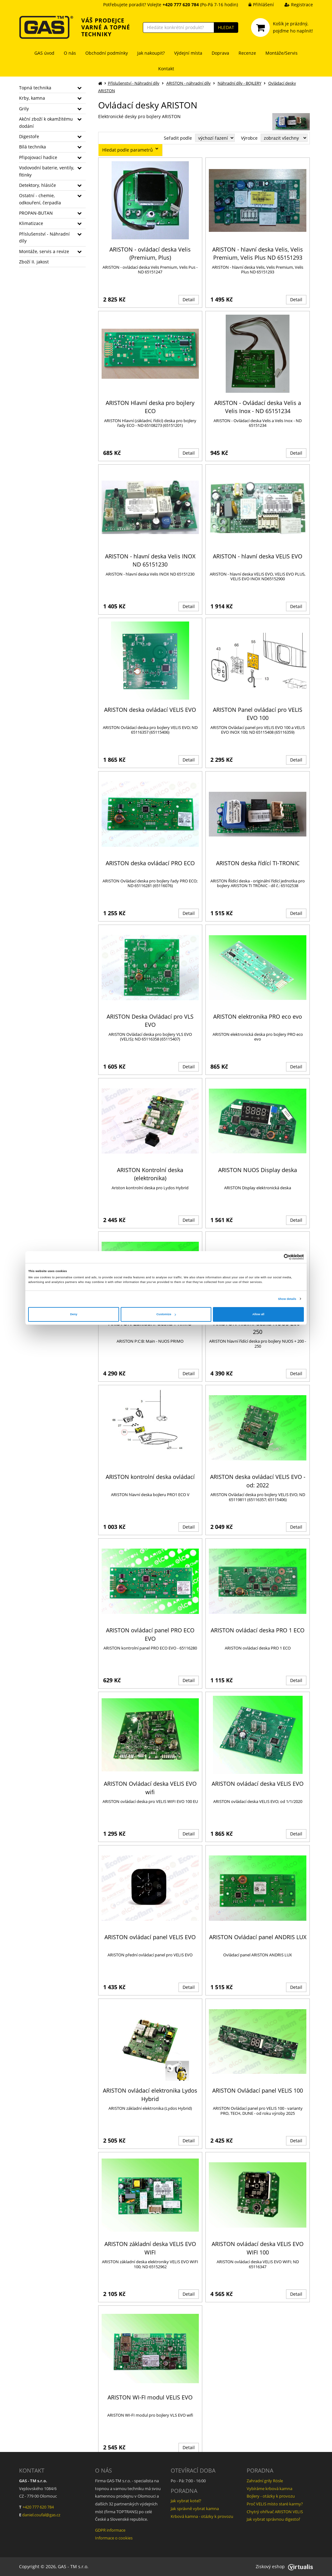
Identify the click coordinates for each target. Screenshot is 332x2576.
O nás (70, 53)
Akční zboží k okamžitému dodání (46, 122)
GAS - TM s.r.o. (73, 2566)
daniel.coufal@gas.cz (41, 2515)
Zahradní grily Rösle (265, 2481)
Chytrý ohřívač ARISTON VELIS (275, 2511)
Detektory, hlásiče (37, 185)
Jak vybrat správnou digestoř (273, 2519)
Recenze (247, 53)
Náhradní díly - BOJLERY (239, 83)
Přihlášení (256, 4)
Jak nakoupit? (151, 53)
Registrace (294, 4)
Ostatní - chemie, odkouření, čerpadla (40, 198)
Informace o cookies (114, 2538)
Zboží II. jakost (34, 262)
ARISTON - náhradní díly (188, 83)
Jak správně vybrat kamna (195, 2508)
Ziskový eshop (284, 2566)
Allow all (258, 1314)
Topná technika (35, 88)
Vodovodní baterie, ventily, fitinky (46, 171)
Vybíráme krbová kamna (269, 2488)
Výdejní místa (188, 53)
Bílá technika (32, 147)
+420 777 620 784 (38, 2507)
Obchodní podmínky (106, 53)
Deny (73, 1314)
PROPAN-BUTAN (36, 213)
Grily (24, 109)
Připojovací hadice (38, 157)
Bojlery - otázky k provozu (271, 2496)
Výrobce (249, 138)
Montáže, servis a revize (44, 251)
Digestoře (29, 136)
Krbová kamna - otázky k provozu (202, 2516)
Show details (287, 1298)
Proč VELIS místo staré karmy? (275, 2504)
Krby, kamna (32, 98)
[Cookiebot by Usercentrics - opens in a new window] (276, 1257)
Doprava (220, 53)
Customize (166, 1314)
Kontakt (166, 69)
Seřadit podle (178, 138)
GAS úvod (44, 53)
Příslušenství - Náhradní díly (44, 237)
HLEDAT (226, 27)
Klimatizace (31, 223)
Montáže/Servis (281, 53)
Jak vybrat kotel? (186, 2501)
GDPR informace (110, 2530)
